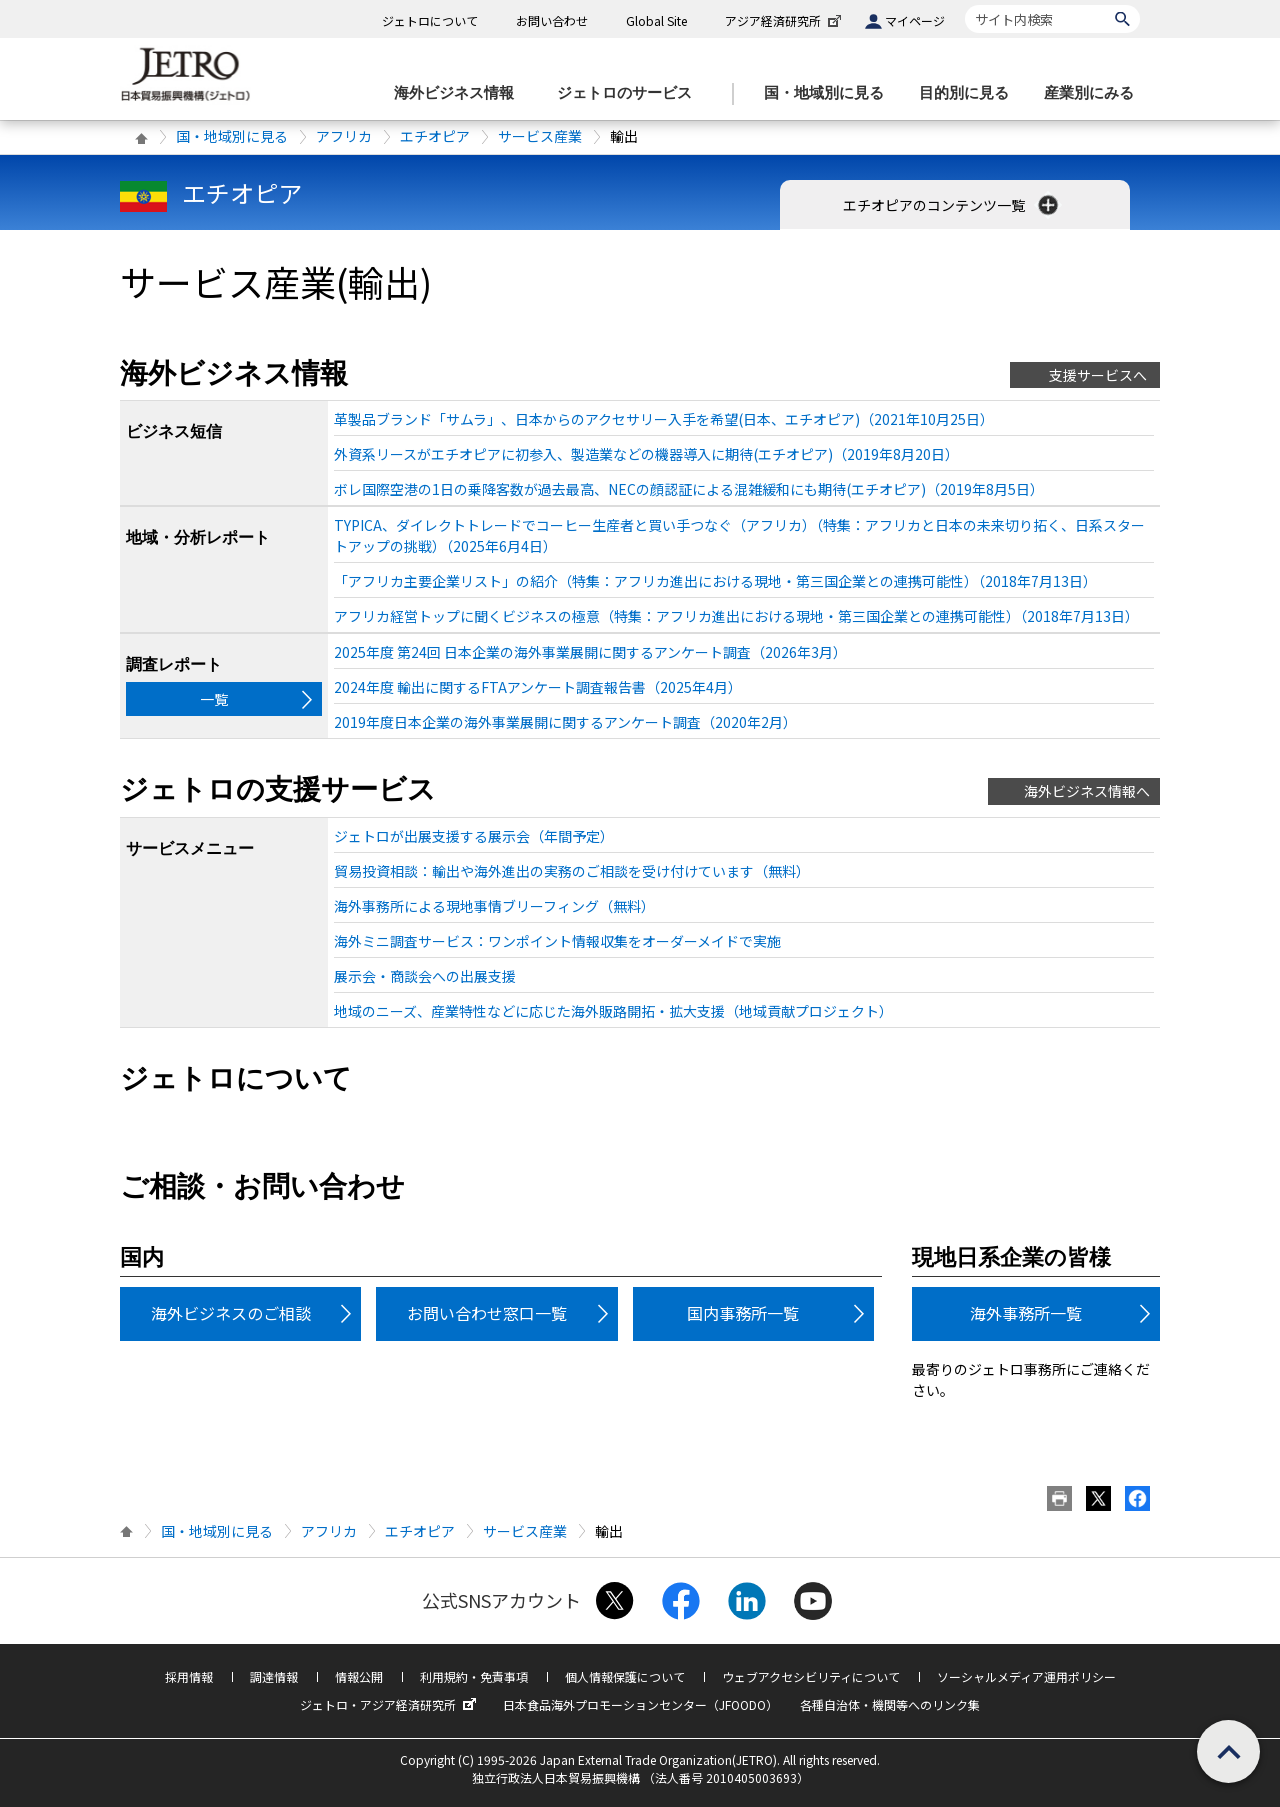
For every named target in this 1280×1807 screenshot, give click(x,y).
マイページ (915, 20)
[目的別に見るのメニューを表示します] (970, 93)
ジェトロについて (430, 20)
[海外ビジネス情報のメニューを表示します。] (460, 93)
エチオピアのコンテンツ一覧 (952, 205)
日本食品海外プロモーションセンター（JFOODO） (640, 1704)
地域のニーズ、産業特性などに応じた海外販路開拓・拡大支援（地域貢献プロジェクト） (613, 1011)
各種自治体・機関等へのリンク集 (890, 1704)
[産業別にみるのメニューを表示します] (1095, 93)
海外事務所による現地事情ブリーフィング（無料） (494, 906)
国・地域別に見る (232, 136)
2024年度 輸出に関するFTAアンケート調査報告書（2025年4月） (538, 687)
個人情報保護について (625, 1676)
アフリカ (344, 136)
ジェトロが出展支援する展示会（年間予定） (474, 836)
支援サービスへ (1098, 375)
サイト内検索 (964, 4)
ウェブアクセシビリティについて (811, 1676)
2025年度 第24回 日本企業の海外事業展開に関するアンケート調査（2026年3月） (590, 652)
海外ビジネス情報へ (1087, 791)
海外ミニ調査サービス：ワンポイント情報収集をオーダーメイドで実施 (557, 941)
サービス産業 (540, 136)
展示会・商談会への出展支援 (425, 976)
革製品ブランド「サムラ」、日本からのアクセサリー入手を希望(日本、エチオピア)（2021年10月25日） (664, 419)
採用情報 (189, 1676)
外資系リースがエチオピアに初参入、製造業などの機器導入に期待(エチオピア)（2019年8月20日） (646, 454)
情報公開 (359, 1676)
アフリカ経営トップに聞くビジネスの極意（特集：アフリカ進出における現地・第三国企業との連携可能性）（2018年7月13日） (736, 616)
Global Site (656, 20)
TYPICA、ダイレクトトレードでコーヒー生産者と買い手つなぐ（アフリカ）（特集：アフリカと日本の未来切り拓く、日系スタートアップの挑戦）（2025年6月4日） (739, 535)
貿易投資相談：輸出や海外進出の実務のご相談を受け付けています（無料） (572, 871)
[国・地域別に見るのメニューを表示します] (830, 93)
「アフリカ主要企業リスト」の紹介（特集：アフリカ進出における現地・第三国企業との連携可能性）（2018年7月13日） (715, 581)
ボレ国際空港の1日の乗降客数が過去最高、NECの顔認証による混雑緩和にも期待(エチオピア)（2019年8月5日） (689, 489)
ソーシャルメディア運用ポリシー (1026, 1676)
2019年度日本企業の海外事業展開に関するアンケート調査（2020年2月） (565, 722)
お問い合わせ (552, 20)
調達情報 (274, 1676)
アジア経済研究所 (785, 20)
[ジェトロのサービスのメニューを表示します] (630, 93)
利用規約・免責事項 (474, 1676)
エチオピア (435, 136)
